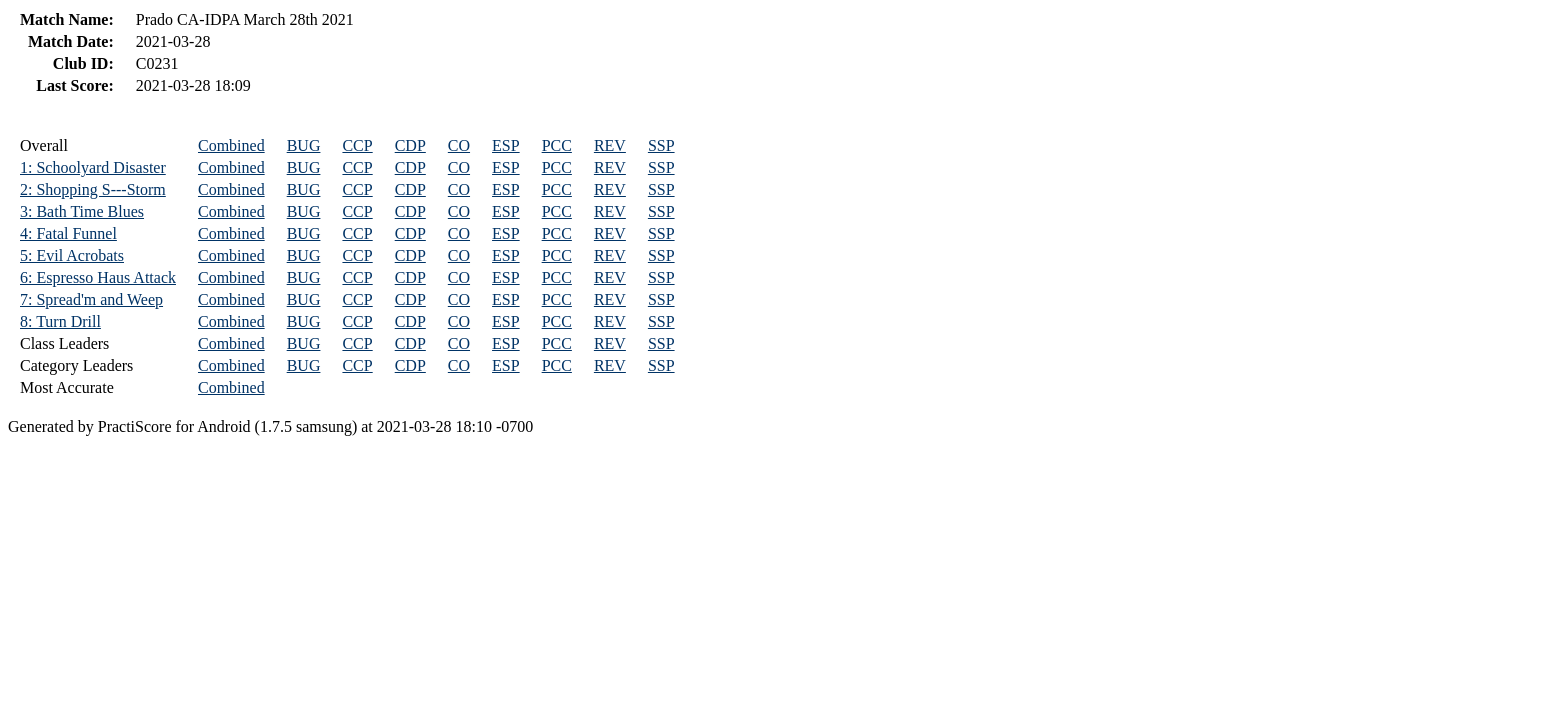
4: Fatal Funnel (68, 233)
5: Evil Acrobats (72, 255)
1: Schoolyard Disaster (93, 167)
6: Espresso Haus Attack (98, 277)
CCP (357, 145)
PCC (557, 145)
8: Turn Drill (60, 321)
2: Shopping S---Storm (93, 189)
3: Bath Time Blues (82, 211)
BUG (304, 145)
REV (610, 145)
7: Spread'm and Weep (91, 299)
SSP (661, 145)
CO (459, 145)
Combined (231, 145)
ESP (506, 145)
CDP (410, 145)
